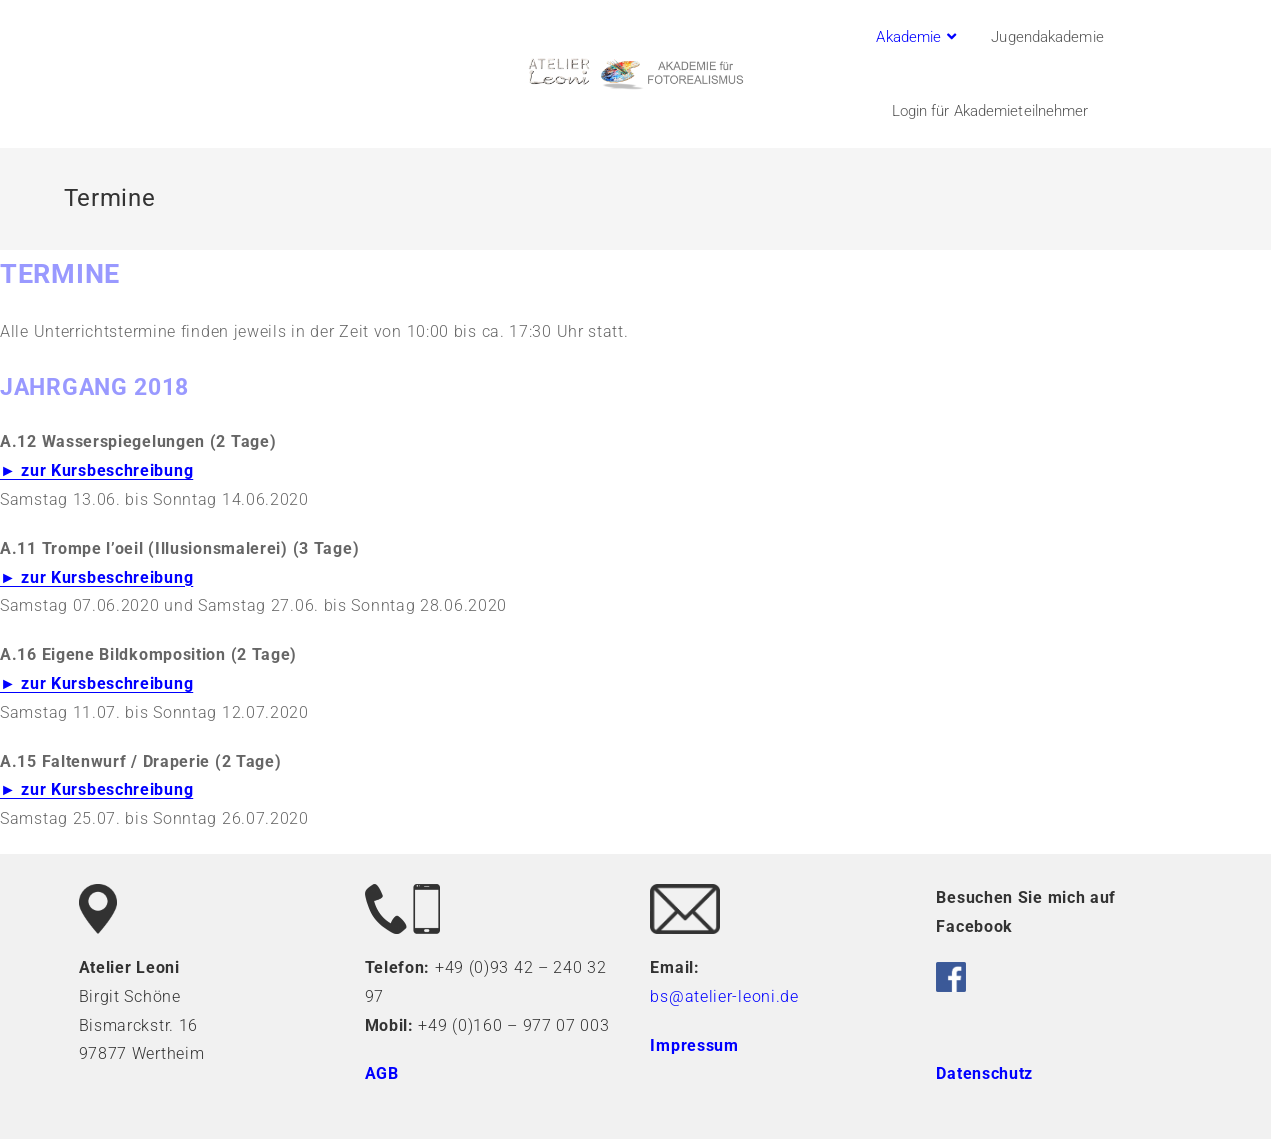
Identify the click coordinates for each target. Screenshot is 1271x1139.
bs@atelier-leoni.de (724, 996)
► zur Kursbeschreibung (96, 470)
